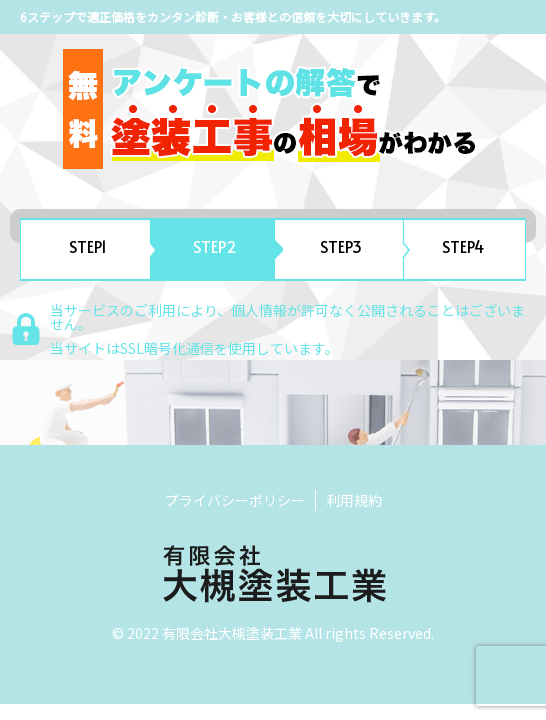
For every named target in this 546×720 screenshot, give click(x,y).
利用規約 (354, 500)
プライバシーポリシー (235, 500)
